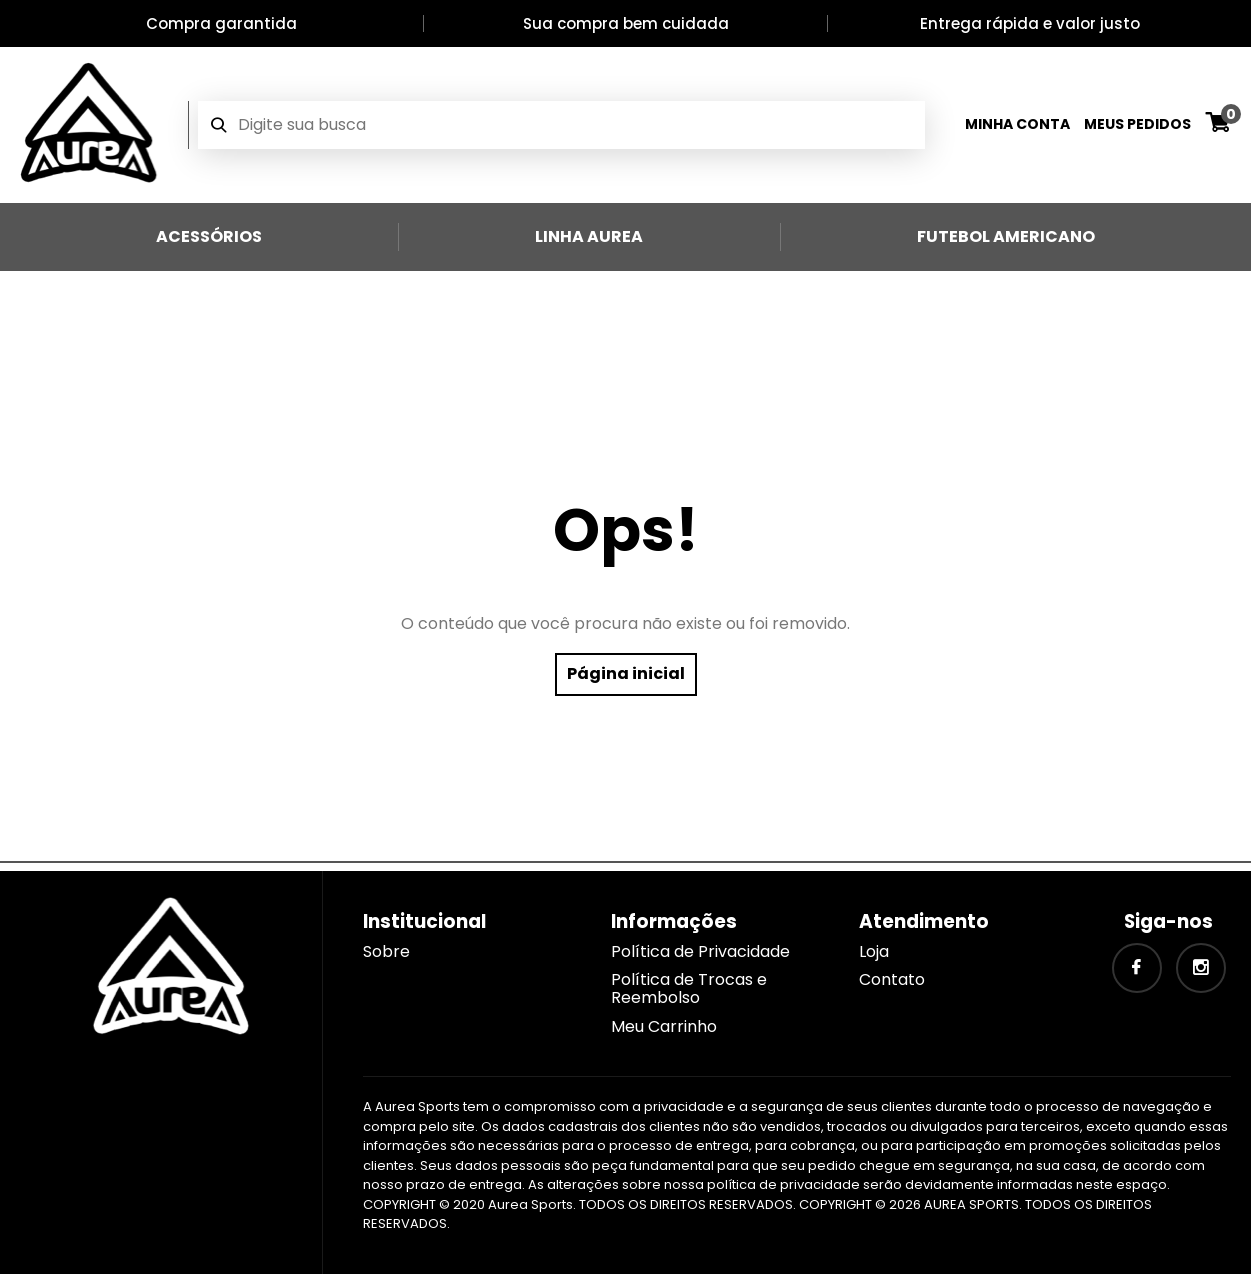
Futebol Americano (1006, 236)
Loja (874, 951)
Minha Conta (1017, 124)
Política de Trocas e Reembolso (689, 988)
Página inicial (626, 673)
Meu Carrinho (664, 1026)
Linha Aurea (589, 236)
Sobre (386, 951)
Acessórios (209, 236)
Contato (892, 979)
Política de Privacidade (700, 951)
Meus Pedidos (1137, 124)
